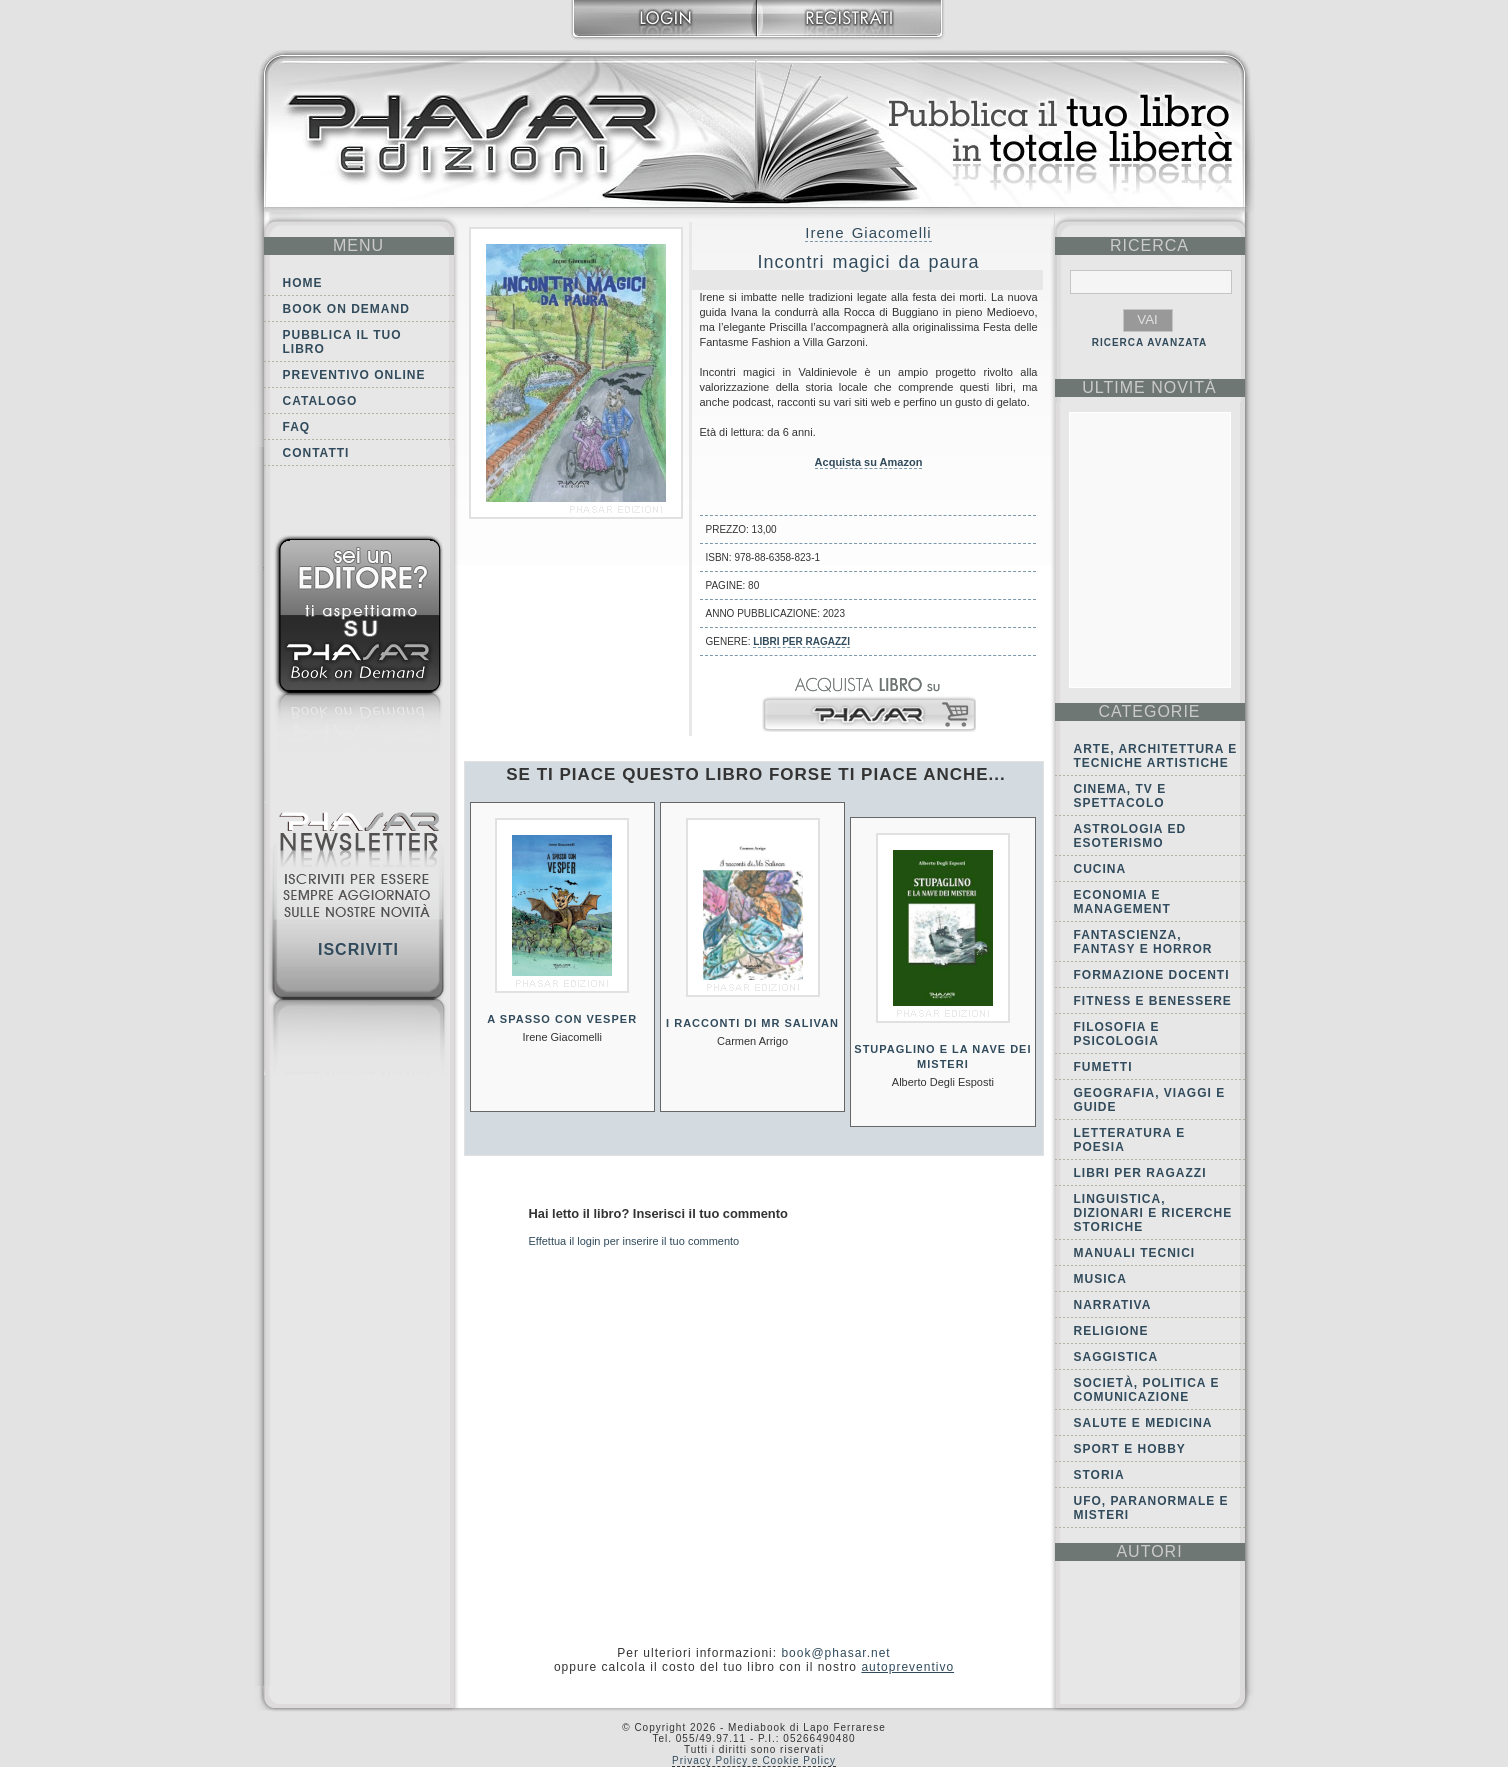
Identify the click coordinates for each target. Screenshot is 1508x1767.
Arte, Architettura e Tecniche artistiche (1156, 756)
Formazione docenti (1152, 975)
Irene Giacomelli (868, 232)
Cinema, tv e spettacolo (1120, 796)
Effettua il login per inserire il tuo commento (634, 1241)
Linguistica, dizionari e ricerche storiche (1153, 1213)
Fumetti (1103, 1067)
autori (1149, 1551)
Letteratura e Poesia (1130, 1140)
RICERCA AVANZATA (1150, 342)
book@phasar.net (835, 1653)
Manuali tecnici (1135, 1253)
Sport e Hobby (1130, 1449)
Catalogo (320, 401)
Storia (1099, 1475)
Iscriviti (358, 949)
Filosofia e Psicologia (1117, 1034)
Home (303, 283)
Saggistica (1116, 1357)
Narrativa (1113, 1305)
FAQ (297, 427)
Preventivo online (354, 375)
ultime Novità (1149, 387)
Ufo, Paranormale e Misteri (1151, 1508)
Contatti (316, 453)
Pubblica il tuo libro (342, 342)
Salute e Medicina (1143, 1423)
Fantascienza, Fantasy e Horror (1143, 942)
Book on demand (346, 309)
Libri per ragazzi (801, 641)
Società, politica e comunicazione (1147, 1390)
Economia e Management (1122, 902)
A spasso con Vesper (562, 1019)
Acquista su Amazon (869, 462)
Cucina (1100, 869)
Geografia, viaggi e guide (1150, 1100)
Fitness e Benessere (1153, 1001)
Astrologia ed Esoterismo (1130, 836)
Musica (1100, 1279)
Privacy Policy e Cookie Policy (754, 1760)
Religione (1111, 1331)
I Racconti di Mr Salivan (752, 1023)
